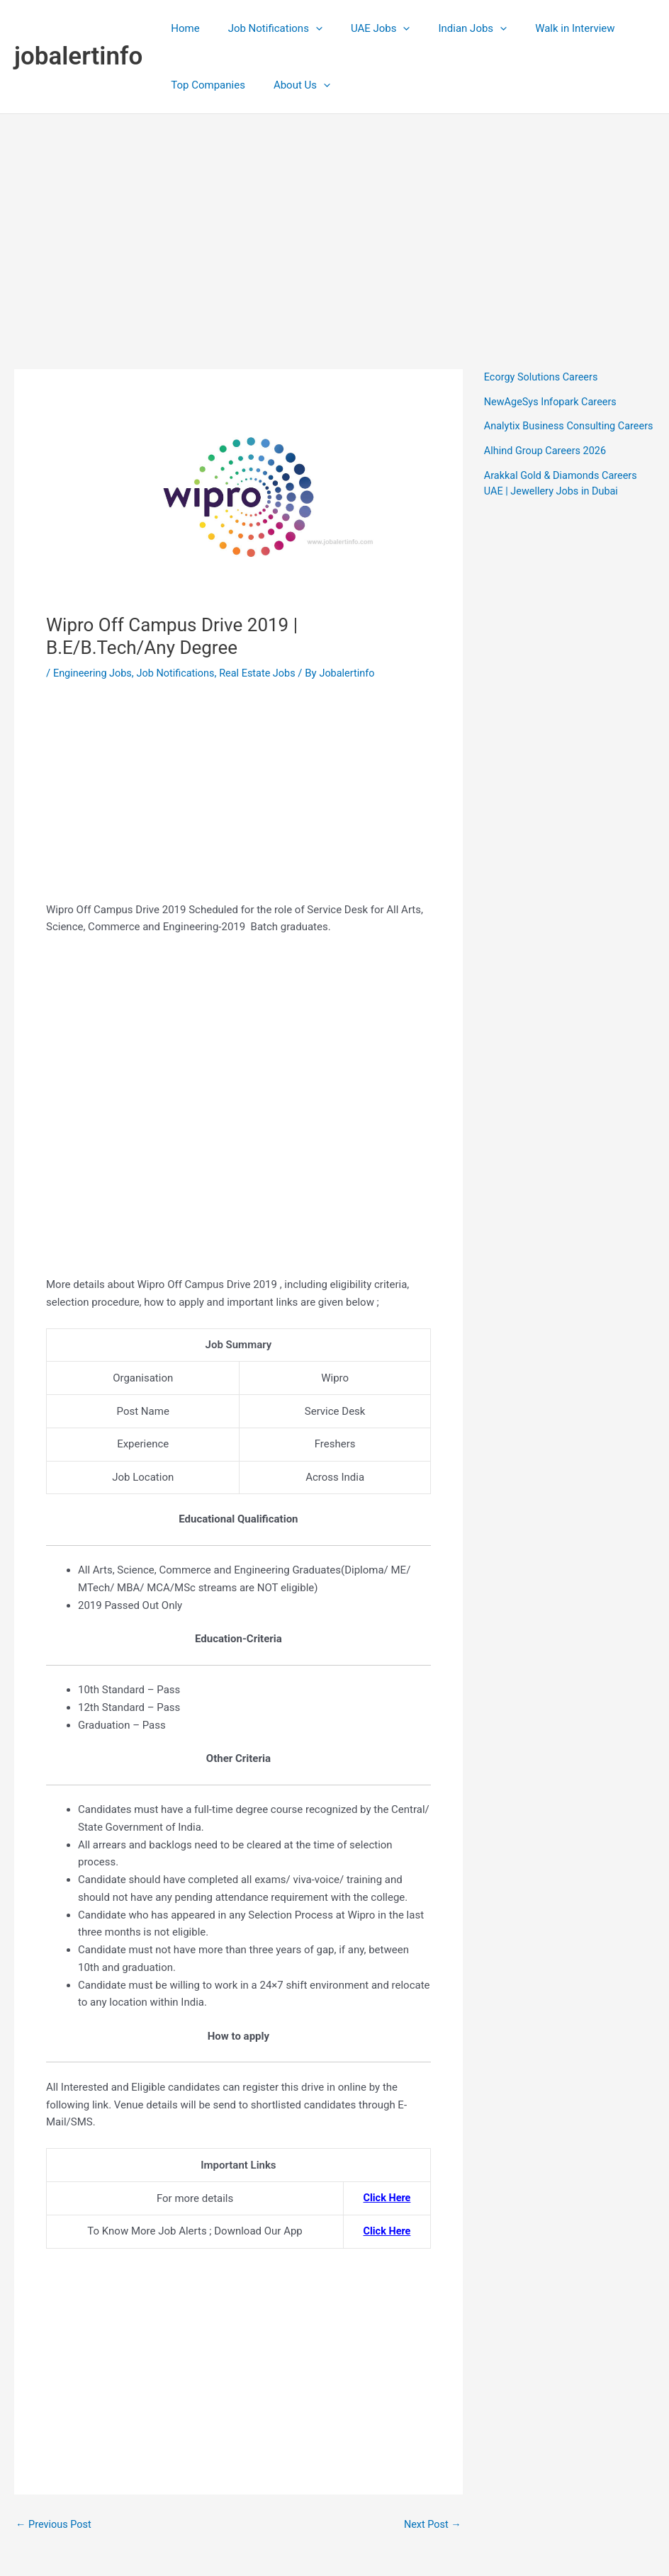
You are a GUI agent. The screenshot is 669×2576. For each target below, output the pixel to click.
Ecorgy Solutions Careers (543, 377)
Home (181, 28)
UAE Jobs (363, 28)
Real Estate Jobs (265, 673)
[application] (305, 28)
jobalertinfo (78, 56)
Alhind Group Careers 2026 (547, 466)
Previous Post (55, 2524)
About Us (291, 85)
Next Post (431, 2524)
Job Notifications (265, 28)
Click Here (385, 2197)
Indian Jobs (447, 28)
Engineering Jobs (94, 673)
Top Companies (204, 85)
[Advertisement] (334, 220)
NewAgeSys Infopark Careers (553, 401)
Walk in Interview (543, 28)
